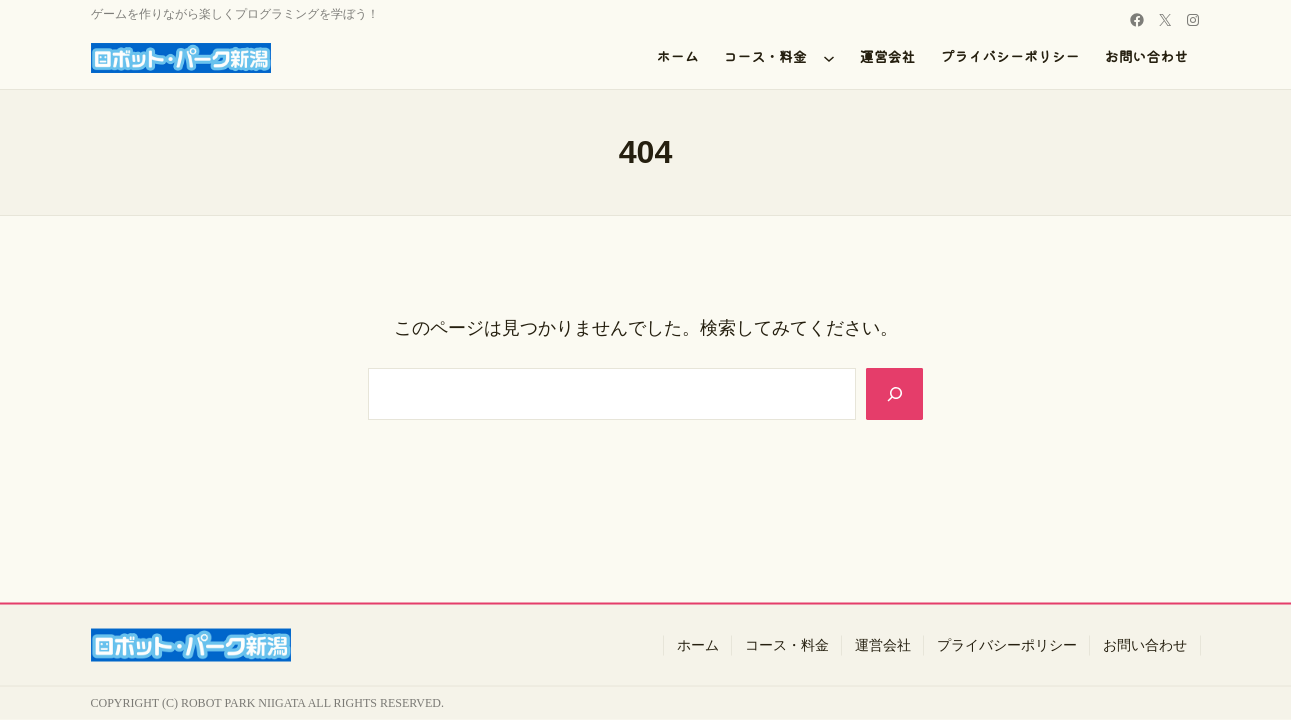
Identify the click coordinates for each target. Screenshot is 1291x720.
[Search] (892, 394)
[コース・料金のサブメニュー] (829, 58)
